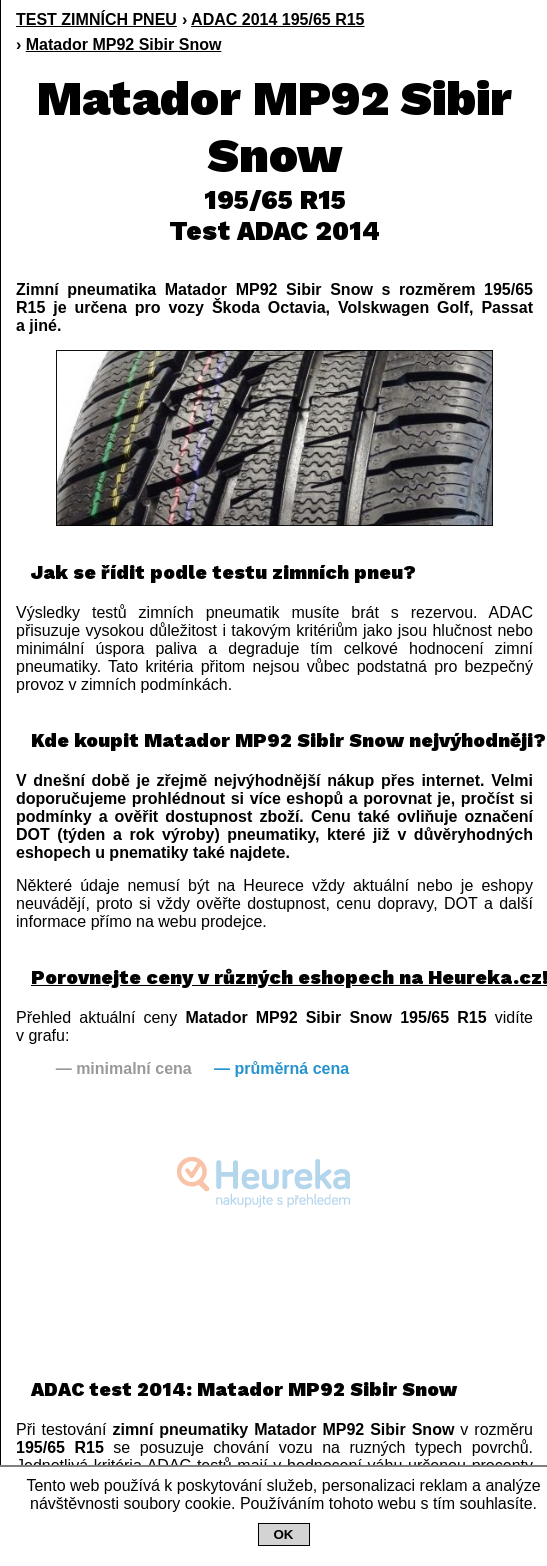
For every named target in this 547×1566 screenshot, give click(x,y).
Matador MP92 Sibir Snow (124, 44)
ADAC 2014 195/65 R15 (277, 19)
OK (284, 1534)
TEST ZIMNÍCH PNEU (96, 19)
